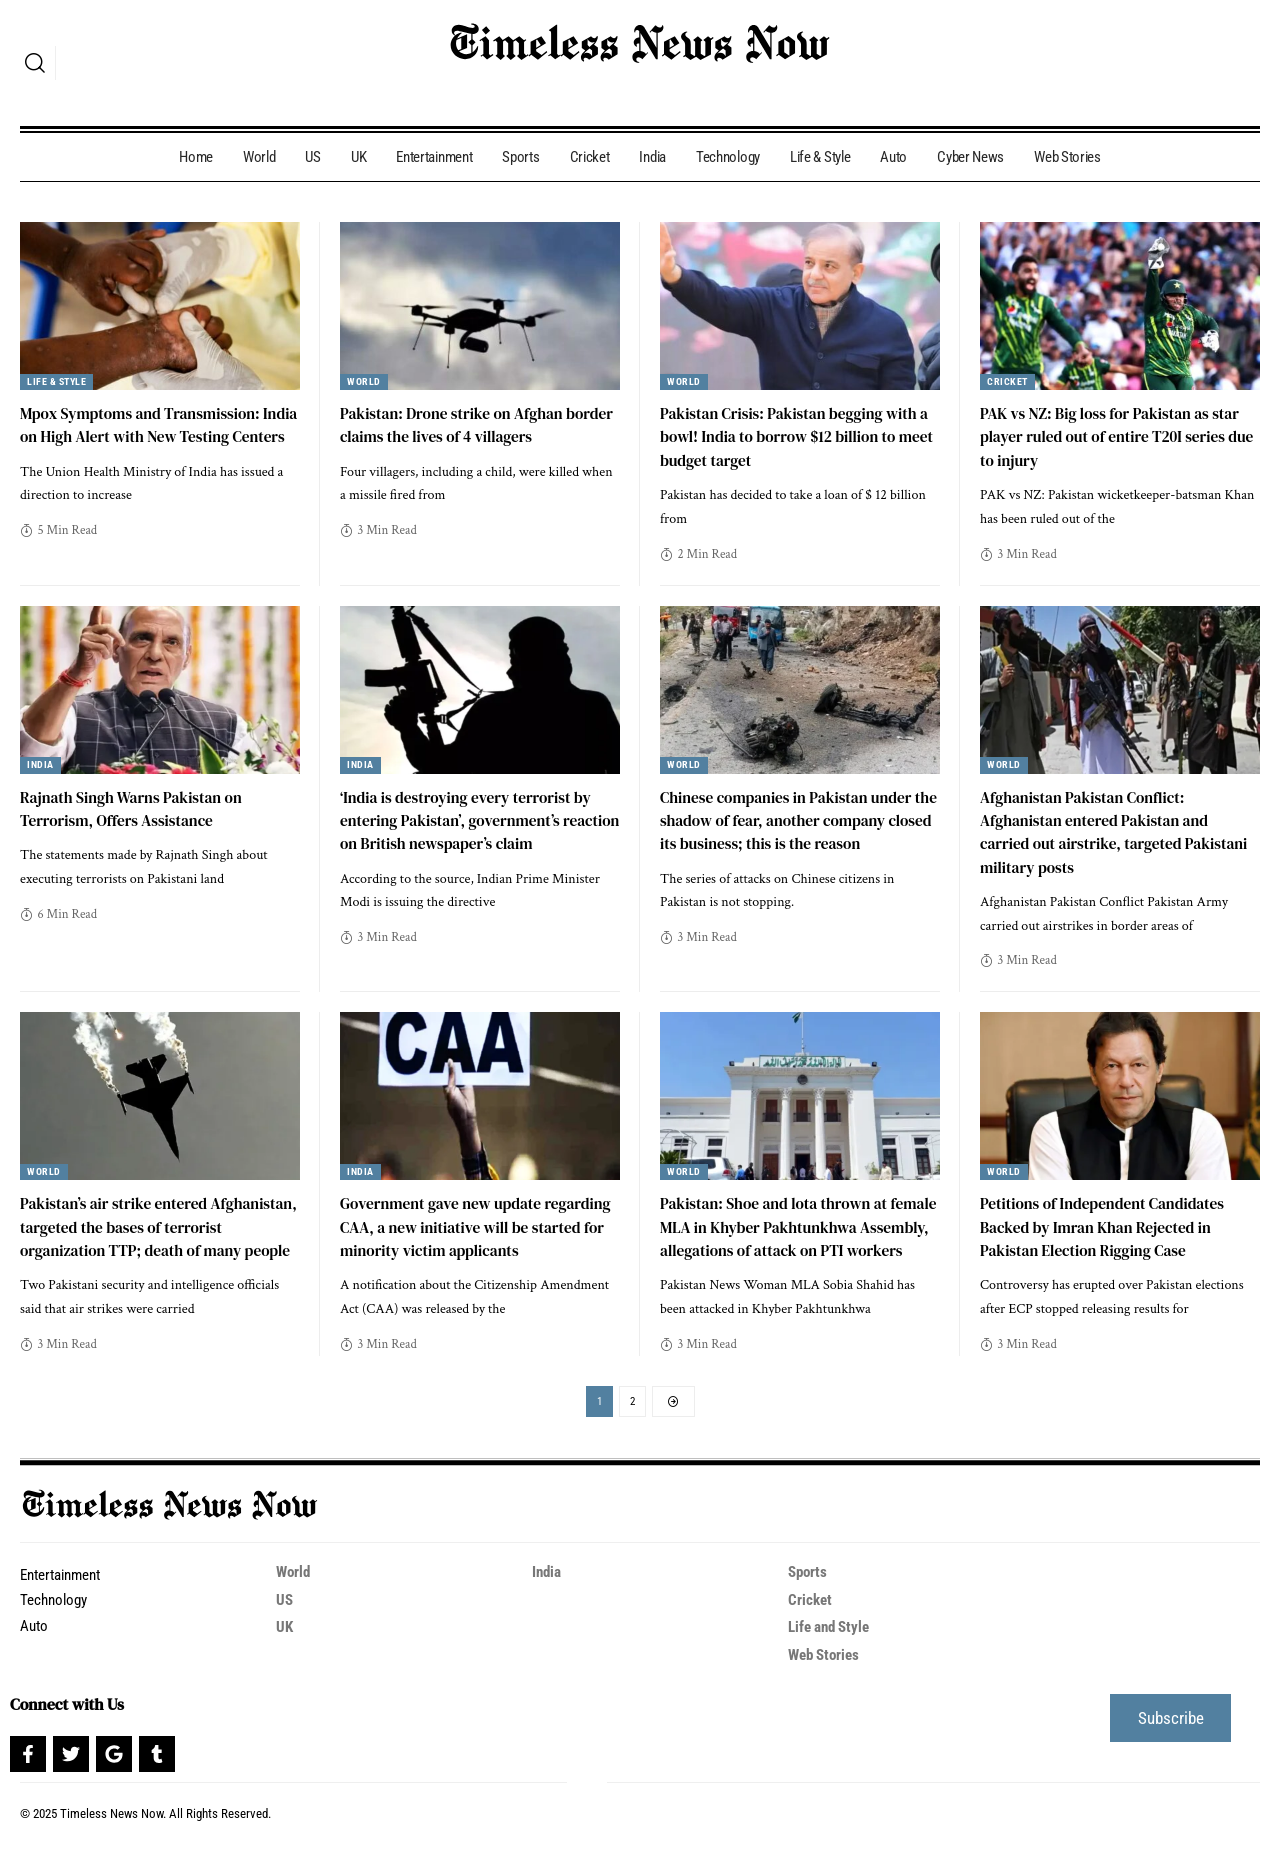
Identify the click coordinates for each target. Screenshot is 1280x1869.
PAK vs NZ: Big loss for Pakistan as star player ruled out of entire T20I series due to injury (1115, 436)
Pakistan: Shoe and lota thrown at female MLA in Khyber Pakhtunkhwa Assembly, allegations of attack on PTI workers (793, 1238)
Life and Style (833, 1651)
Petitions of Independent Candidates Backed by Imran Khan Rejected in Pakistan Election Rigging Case (1107, 1226)
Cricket (1008, 381)
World (364, 381)
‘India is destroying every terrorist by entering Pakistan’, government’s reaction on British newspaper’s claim (471, 819)
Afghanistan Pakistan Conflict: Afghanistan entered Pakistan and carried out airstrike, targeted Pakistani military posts (1119, 831)
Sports (809, 1597)
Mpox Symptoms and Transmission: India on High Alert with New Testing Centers (148, 436)
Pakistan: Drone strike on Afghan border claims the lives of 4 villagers (466, 424)
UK (285, 1651)
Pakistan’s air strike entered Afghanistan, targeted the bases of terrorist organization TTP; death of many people (145, 1238)
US (285, 1624)
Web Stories (827, 1678)
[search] (35, 63)
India (41, 764)
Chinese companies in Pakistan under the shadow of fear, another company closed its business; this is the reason (791, 819)
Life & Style (59, 381)
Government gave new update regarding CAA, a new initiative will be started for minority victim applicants (474, 1226)
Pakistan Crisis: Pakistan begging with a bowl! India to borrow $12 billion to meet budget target (799, 436)
